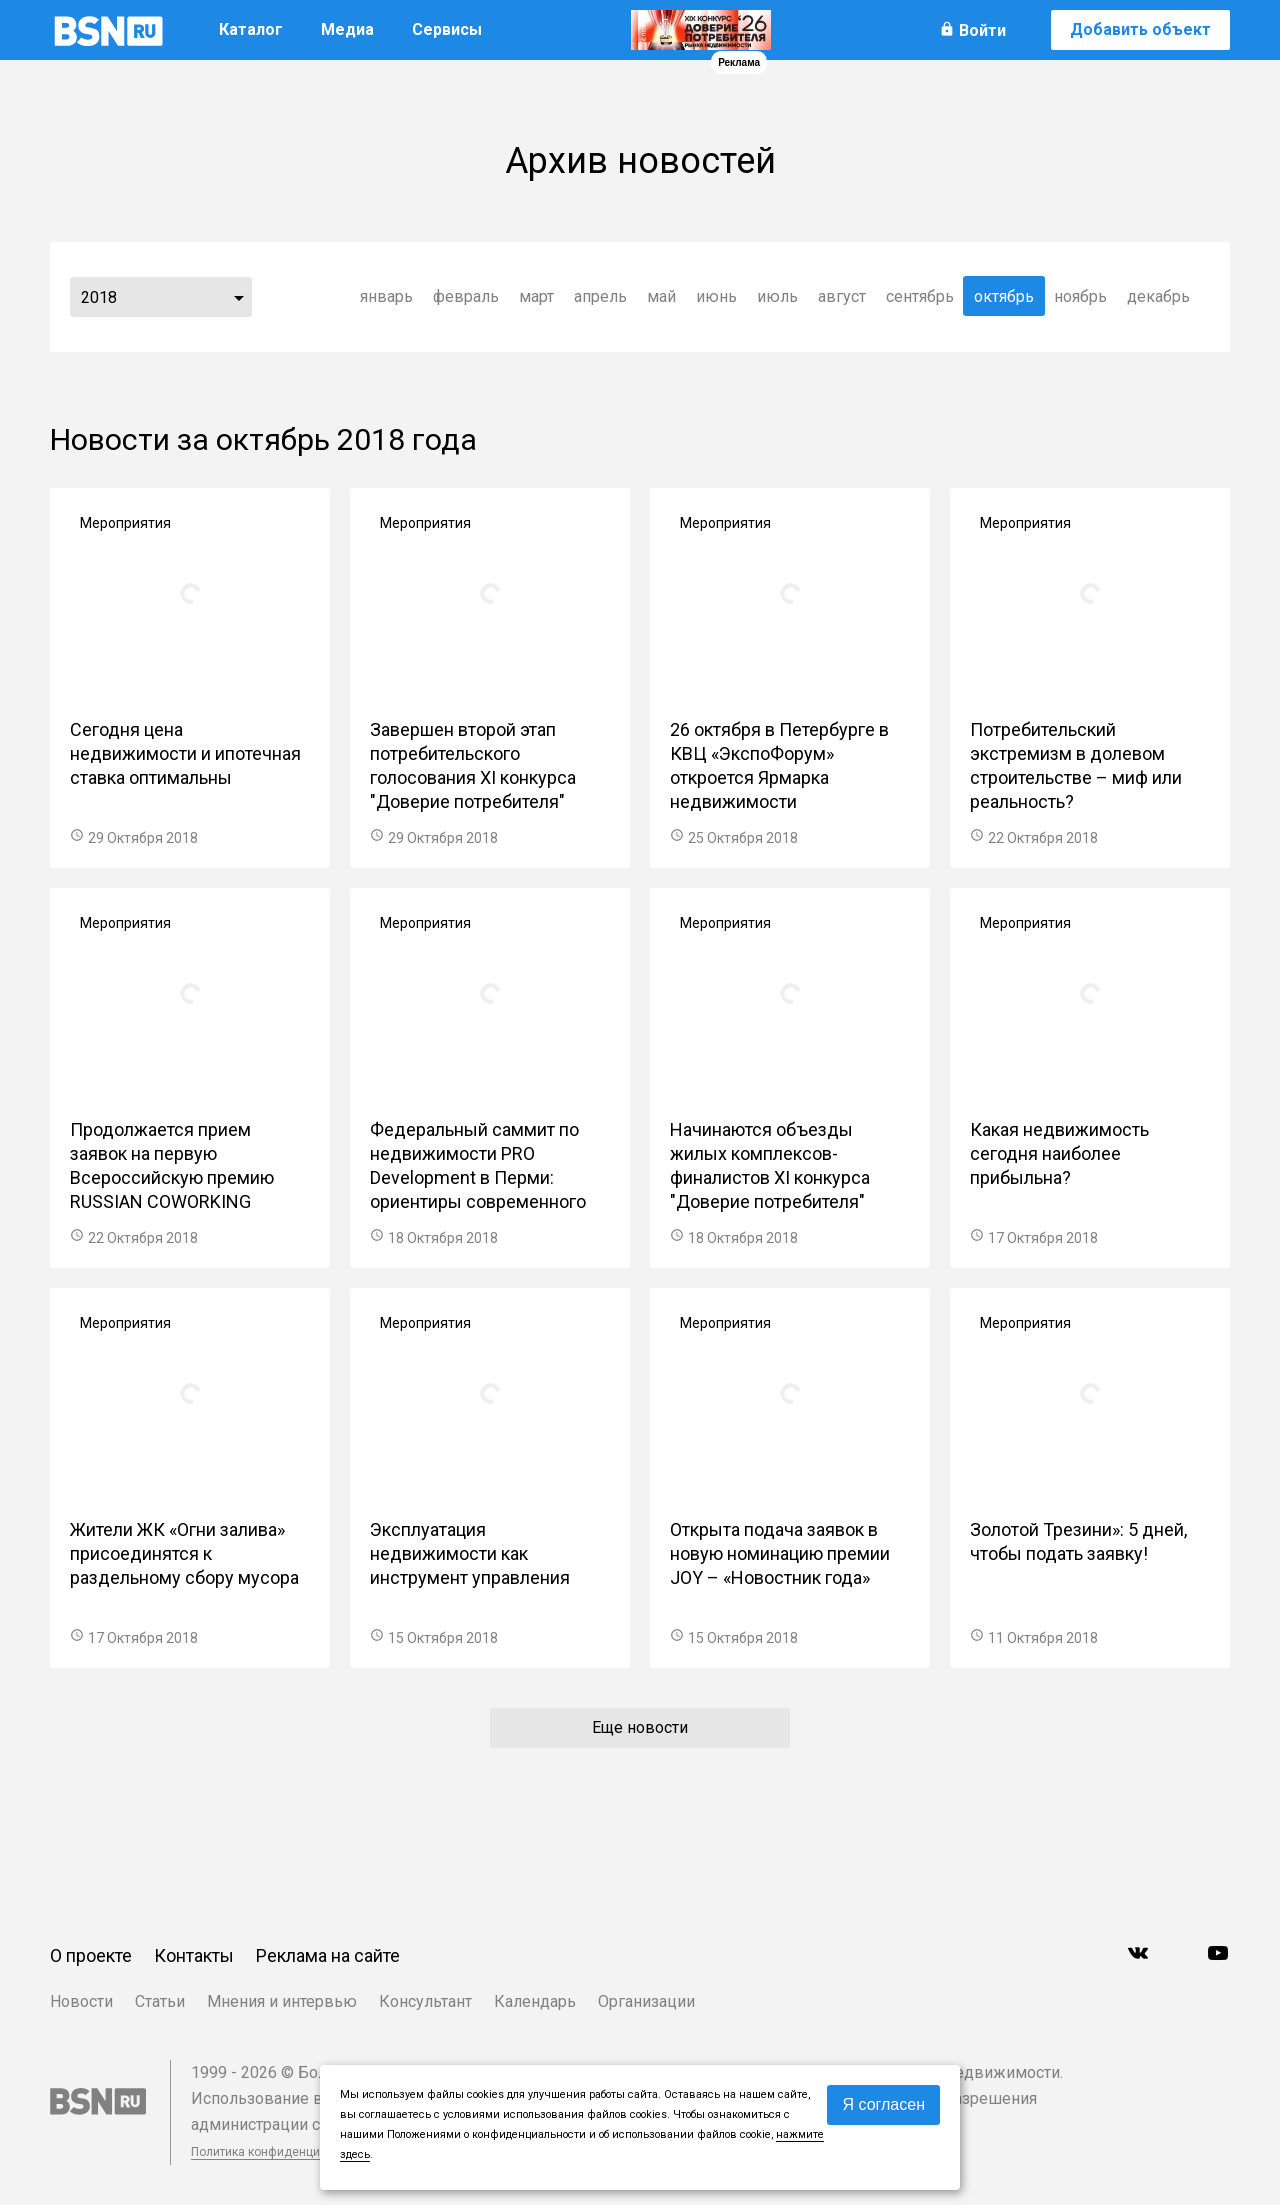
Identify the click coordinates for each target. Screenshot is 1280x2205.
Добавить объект (1140, 29)
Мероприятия (125, 523)
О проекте (91, 1955)
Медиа (347, 29)
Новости (81, 2001)
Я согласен (883, 2104)
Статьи (160, 2001)
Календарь (535, 2001)
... (239, 297)
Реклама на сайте (328, 1955)
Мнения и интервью (282, 2001)
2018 (99, 297)
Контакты (194, 1955)
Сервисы (447, 29)
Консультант (425, 2001)
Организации (646, 2001)
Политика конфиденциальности (282, 2152)
